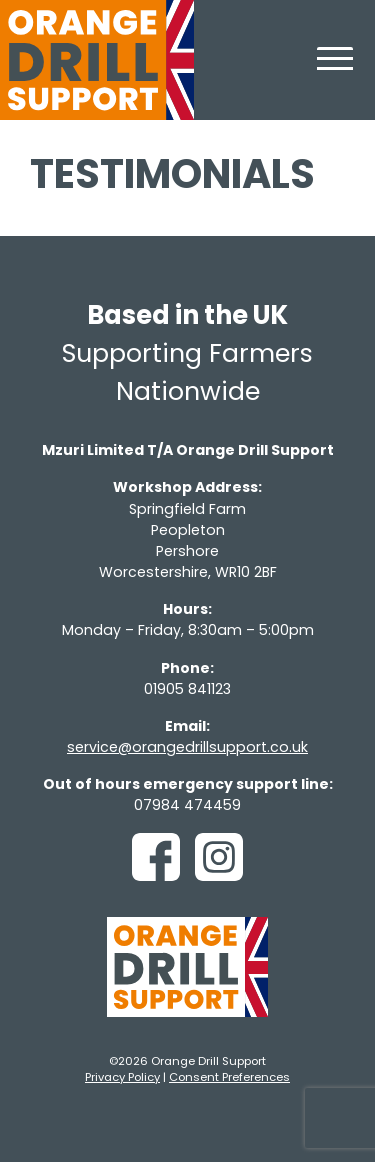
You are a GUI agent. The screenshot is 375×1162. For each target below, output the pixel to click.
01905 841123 (187, 689)
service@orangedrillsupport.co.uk (187, 747)
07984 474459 (187, 805)
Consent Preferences (229, 1077)
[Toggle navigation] (335, 70)
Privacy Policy (122, 1077)
